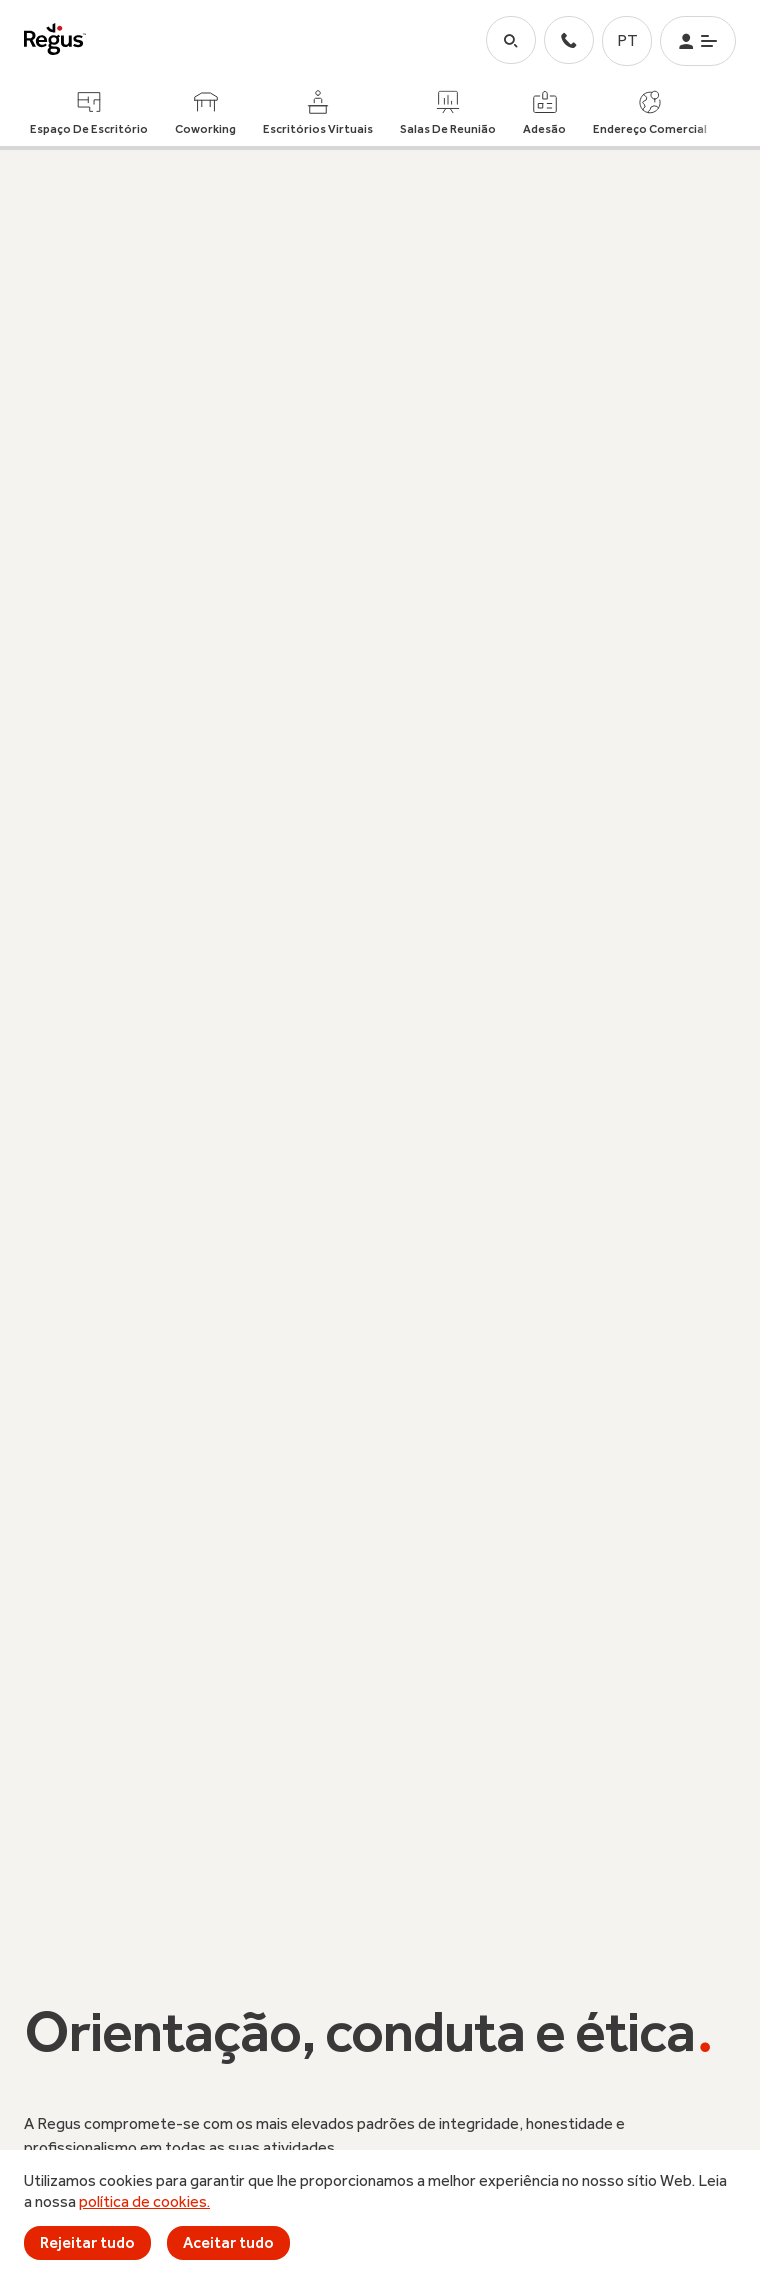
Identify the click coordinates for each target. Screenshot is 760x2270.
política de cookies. (144, 2201)
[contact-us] (569, 40)
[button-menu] (698, 41)
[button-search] (511, 40)
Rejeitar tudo (87, 2242)
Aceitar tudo (228, 2242)
